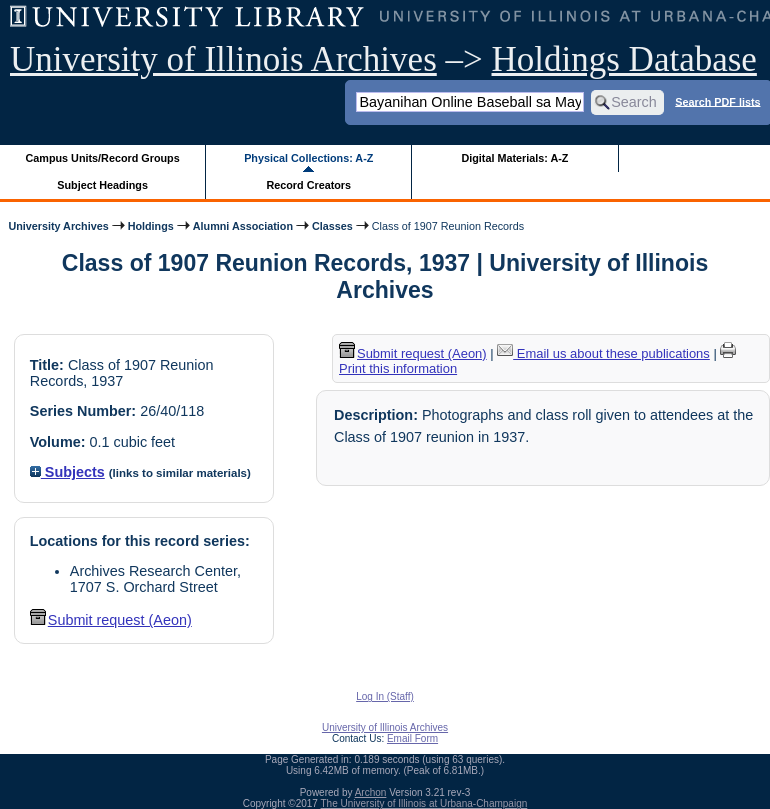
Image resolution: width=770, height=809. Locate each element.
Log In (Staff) (385, 696)
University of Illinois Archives (223, 59)
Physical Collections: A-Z (308, 158)
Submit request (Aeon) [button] (111, 620)
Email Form (412, 738)
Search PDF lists (717, 101)
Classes (332, 226)
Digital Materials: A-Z (514, 158)
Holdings (151, 226)
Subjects (67, 472)
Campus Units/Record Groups (103, 158)
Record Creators (308, 185)
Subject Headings (102, 185)
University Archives (58, 226)
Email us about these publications (603, 353)
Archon (371, 792)
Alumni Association (243, 226)
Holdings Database (624, 59)
